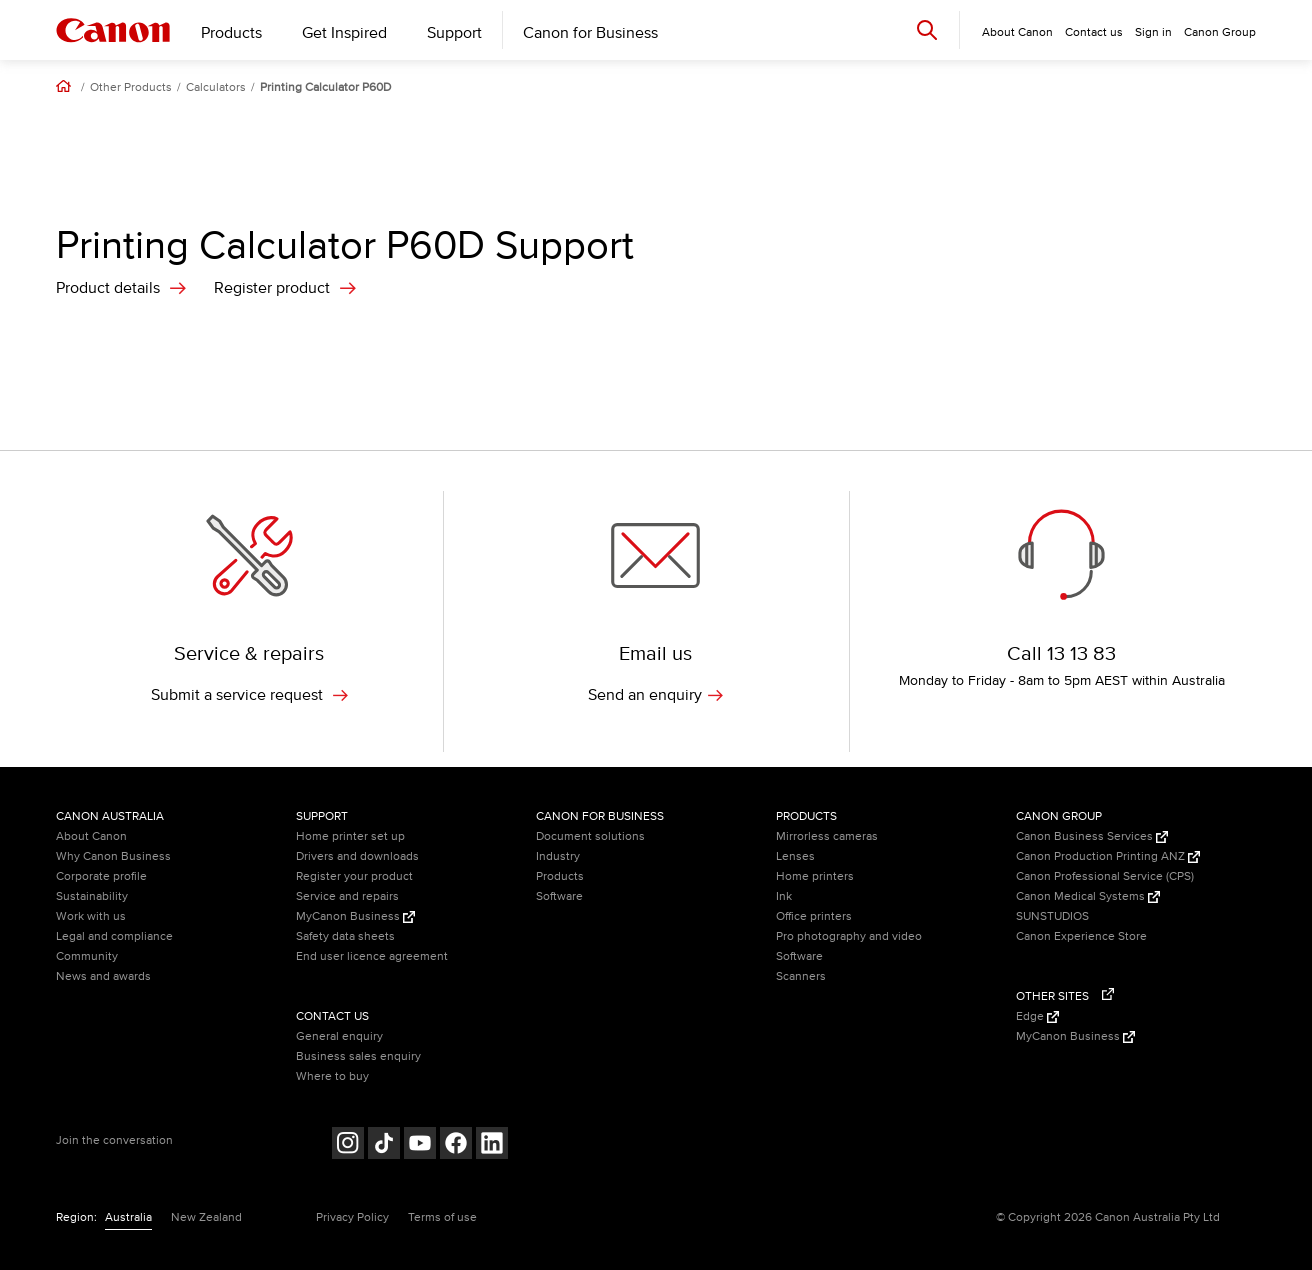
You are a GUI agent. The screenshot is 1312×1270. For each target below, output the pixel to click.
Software (559, 896)
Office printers (814, 916)
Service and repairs (347, 896)
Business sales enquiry (358, 1056)
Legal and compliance (114, 936)
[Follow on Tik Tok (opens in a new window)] (384, 1145)
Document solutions (590, 836)
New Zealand (206, 1217)
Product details (108, 288)
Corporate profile (101, 876)
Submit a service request (249, 695)
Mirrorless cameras (827, 836)
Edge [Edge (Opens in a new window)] (1037, 1016)
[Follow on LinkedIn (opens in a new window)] (492, 1145)
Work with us (91, 916)
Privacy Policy (352, 1217)
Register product (272, 288)
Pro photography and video (849, 936)
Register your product (354, 876)
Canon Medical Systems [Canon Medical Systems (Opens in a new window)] (1088, 896)
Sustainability (92, 896)
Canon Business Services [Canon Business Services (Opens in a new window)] (1092, 836)
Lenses (795, 856)
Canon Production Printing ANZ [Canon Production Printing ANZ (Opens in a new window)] (1108, 856)
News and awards (103, 976)
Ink (784, 896)
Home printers (815, 876)
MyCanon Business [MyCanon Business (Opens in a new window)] (355, 916)
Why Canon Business (113, 856)
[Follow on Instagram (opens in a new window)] (348, 1145)
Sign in (1153, 32)
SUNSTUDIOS (1052, 916)
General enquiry (339, 1036)
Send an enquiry (655, 695)
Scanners (801, 976)
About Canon (91, 836)
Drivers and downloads (357, 856)
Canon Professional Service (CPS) (1105, 876)
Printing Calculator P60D (325, 88)
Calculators (216, 88)
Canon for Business (590, 33)
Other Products (131, 88)
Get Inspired (344, 33)
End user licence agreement (372, 956)
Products (231, 33)
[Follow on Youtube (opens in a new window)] (420, 1145)
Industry (558, 856)
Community (87, 956)
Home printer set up (350, 836)
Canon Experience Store (1081, 936)
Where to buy (332, 1076)
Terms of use (442, 1217)
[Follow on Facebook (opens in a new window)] (456, 1145)
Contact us (1094, 32)
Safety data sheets (345, 936)
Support (454, 33)
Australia (128, 1217)
